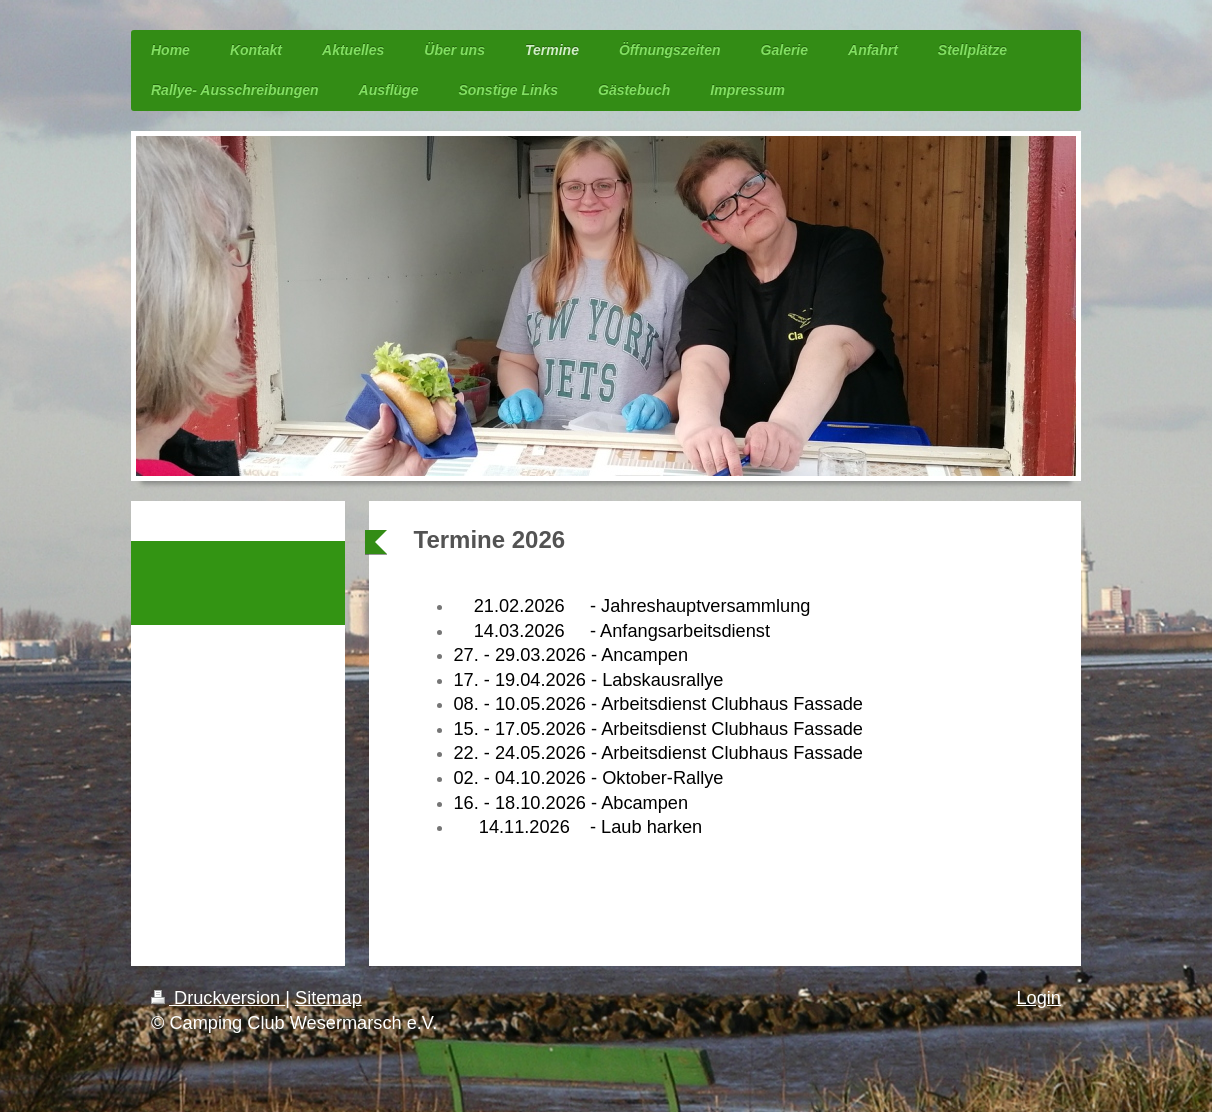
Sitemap (328, 998)
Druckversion (218, 998)
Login (1038, 998)
